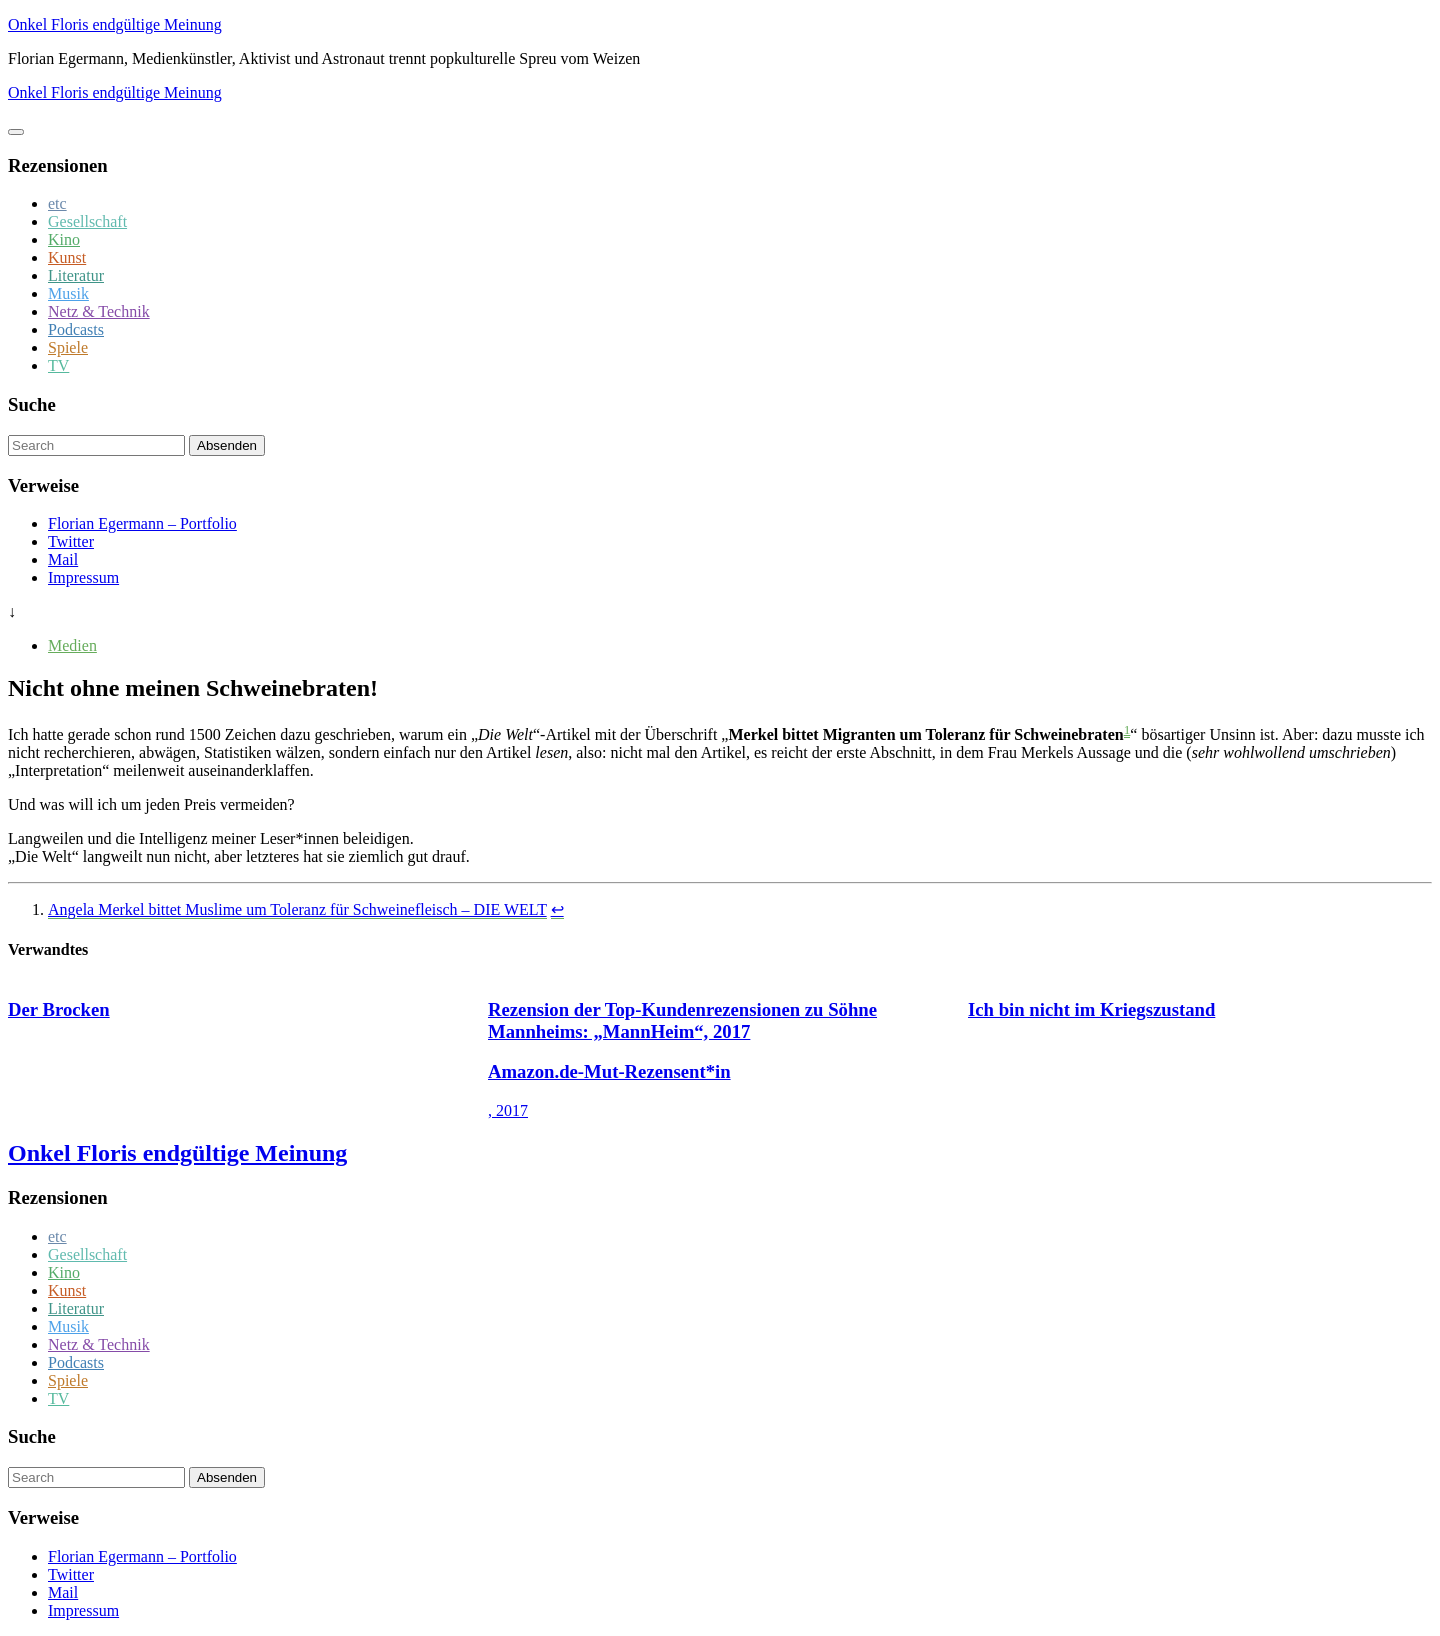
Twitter (71, 541)
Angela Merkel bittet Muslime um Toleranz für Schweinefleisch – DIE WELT (297, 909)
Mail (63, 559)
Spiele (68, 347)
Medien (72, 645)
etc (57, 203)
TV (58, 365)
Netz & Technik (99, 311)
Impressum (83, 577)
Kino (64, 239)
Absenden (227, 445)
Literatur (76, 275)
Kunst (67, 257)
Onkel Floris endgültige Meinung (115, 24)
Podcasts (76, 329)
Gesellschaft (87, 221)
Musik (68, 293)
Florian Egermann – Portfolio (142, 523)
